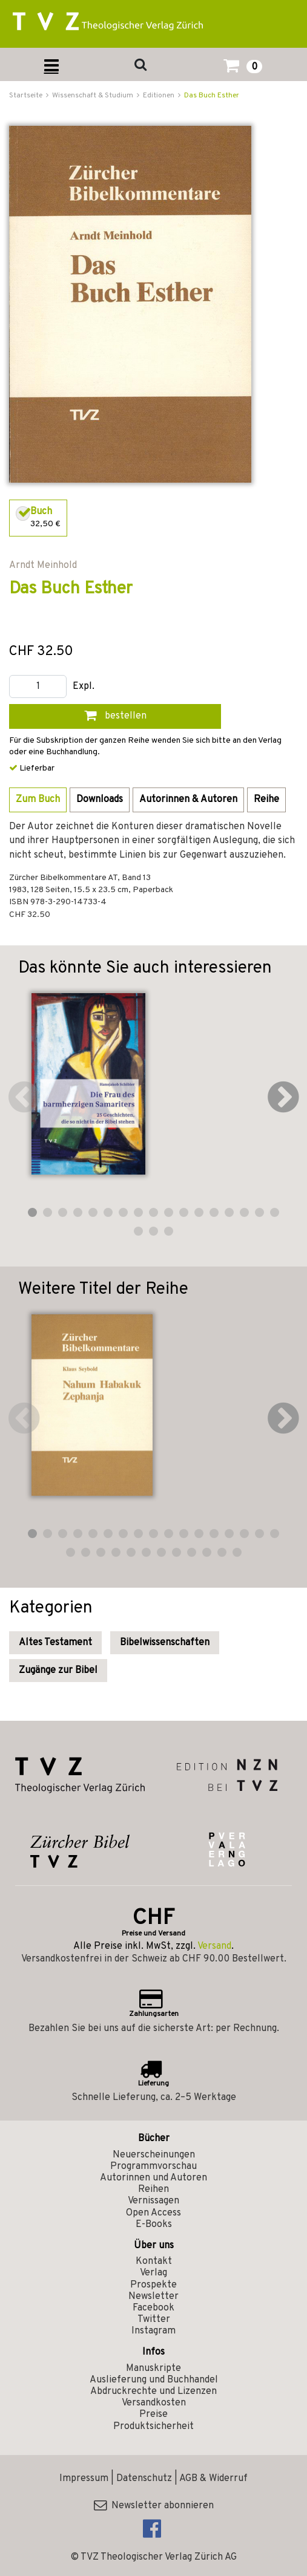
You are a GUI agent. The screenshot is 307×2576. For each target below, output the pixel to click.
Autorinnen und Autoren (153, 2178)
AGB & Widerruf (213, 2479)
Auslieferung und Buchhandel (154, 2380)
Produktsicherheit (153, 2427)
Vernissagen (153, 2201)
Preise (153, 2414)
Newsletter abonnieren (154, 2506)
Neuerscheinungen (154, 2155)
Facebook (153, 2308)
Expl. (83, 687)
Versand (214, 1946)
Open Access (153, 2213)
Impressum (83, 2479)
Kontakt (154, 2261)
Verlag (153, 2273)
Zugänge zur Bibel (58, 1671)
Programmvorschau (153, 2166)
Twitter (153, 2320)
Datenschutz (144, 2479)
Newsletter (153, 2297)
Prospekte (153, 2285)
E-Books (154, 2225)
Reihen (153, 2189)
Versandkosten (154, 2403)
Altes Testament (55, 1643)
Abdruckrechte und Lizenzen (153, 2391)
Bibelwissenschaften (165, 1643)
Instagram (153, 2331)
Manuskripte (153, 2368)
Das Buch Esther (211, 95)
